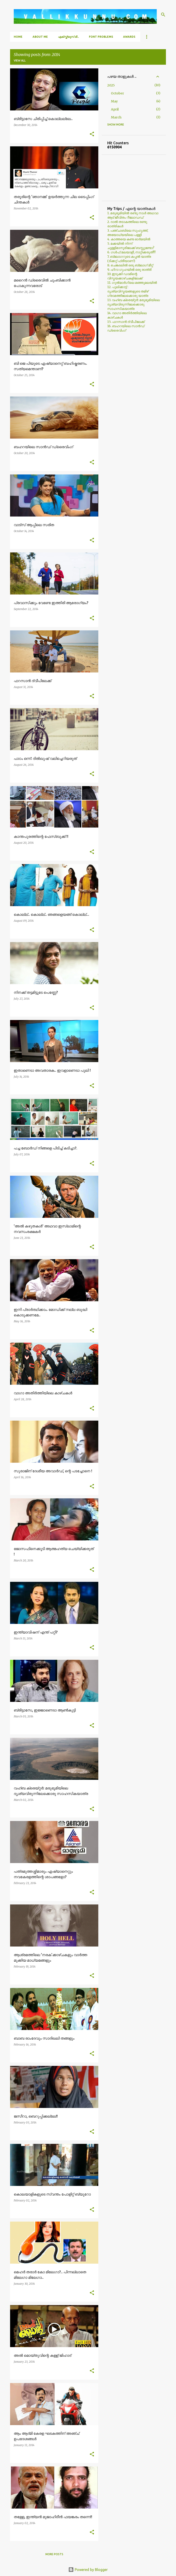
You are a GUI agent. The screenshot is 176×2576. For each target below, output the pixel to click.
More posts (54, 2554)
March (116, 117)
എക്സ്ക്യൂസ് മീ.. (68, 36)
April (115, 109)
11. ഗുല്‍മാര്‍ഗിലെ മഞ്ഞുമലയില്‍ (132, 283)
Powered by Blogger (88, 2570)
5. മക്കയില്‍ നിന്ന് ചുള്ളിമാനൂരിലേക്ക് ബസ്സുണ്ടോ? (130, 245)
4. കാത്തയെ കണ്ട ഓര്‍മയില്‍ (128, 239)
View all (20, 60)
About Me (40, 36)
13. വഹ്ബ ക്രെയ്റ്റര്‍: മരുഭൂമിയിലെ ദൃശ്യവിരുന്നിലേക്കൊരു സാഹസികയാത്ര (133, 304)
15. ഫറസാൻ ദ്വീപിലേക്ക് (126, 322)
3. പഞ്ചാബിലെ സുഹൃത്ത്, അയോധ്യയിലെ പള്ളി (127, 232)
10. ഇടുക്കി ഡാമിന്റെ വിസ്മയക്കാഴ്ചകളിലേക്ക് (125, 276)
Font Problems (101, 36)
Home (18, 36)
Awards (129, 36)
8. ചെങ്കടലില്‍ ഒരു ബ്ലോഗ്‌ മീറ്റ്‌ (130, 265)
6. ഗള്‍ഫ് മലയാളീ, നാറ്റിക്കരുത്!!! (131, 252)
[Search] (163, 14)
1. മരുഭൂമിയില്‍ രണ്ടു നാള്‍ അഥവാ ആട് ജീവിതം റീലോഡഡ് (132, 215)
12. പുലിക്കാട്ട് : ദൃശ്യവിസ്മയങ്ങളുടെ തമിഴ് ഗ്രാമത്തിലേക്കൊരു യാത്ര (127, 291)
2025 (111, 85)
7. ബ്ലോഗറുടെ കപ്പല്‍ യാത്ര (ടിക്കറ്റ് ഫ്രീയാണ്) (129, 258)
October (117, 93)
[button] (92, 134)
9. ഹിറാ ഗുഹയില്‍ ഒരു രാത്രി (129, 270)
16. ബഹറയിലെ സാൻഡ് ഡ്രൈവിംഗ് (125, 328)
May (114, 101)
